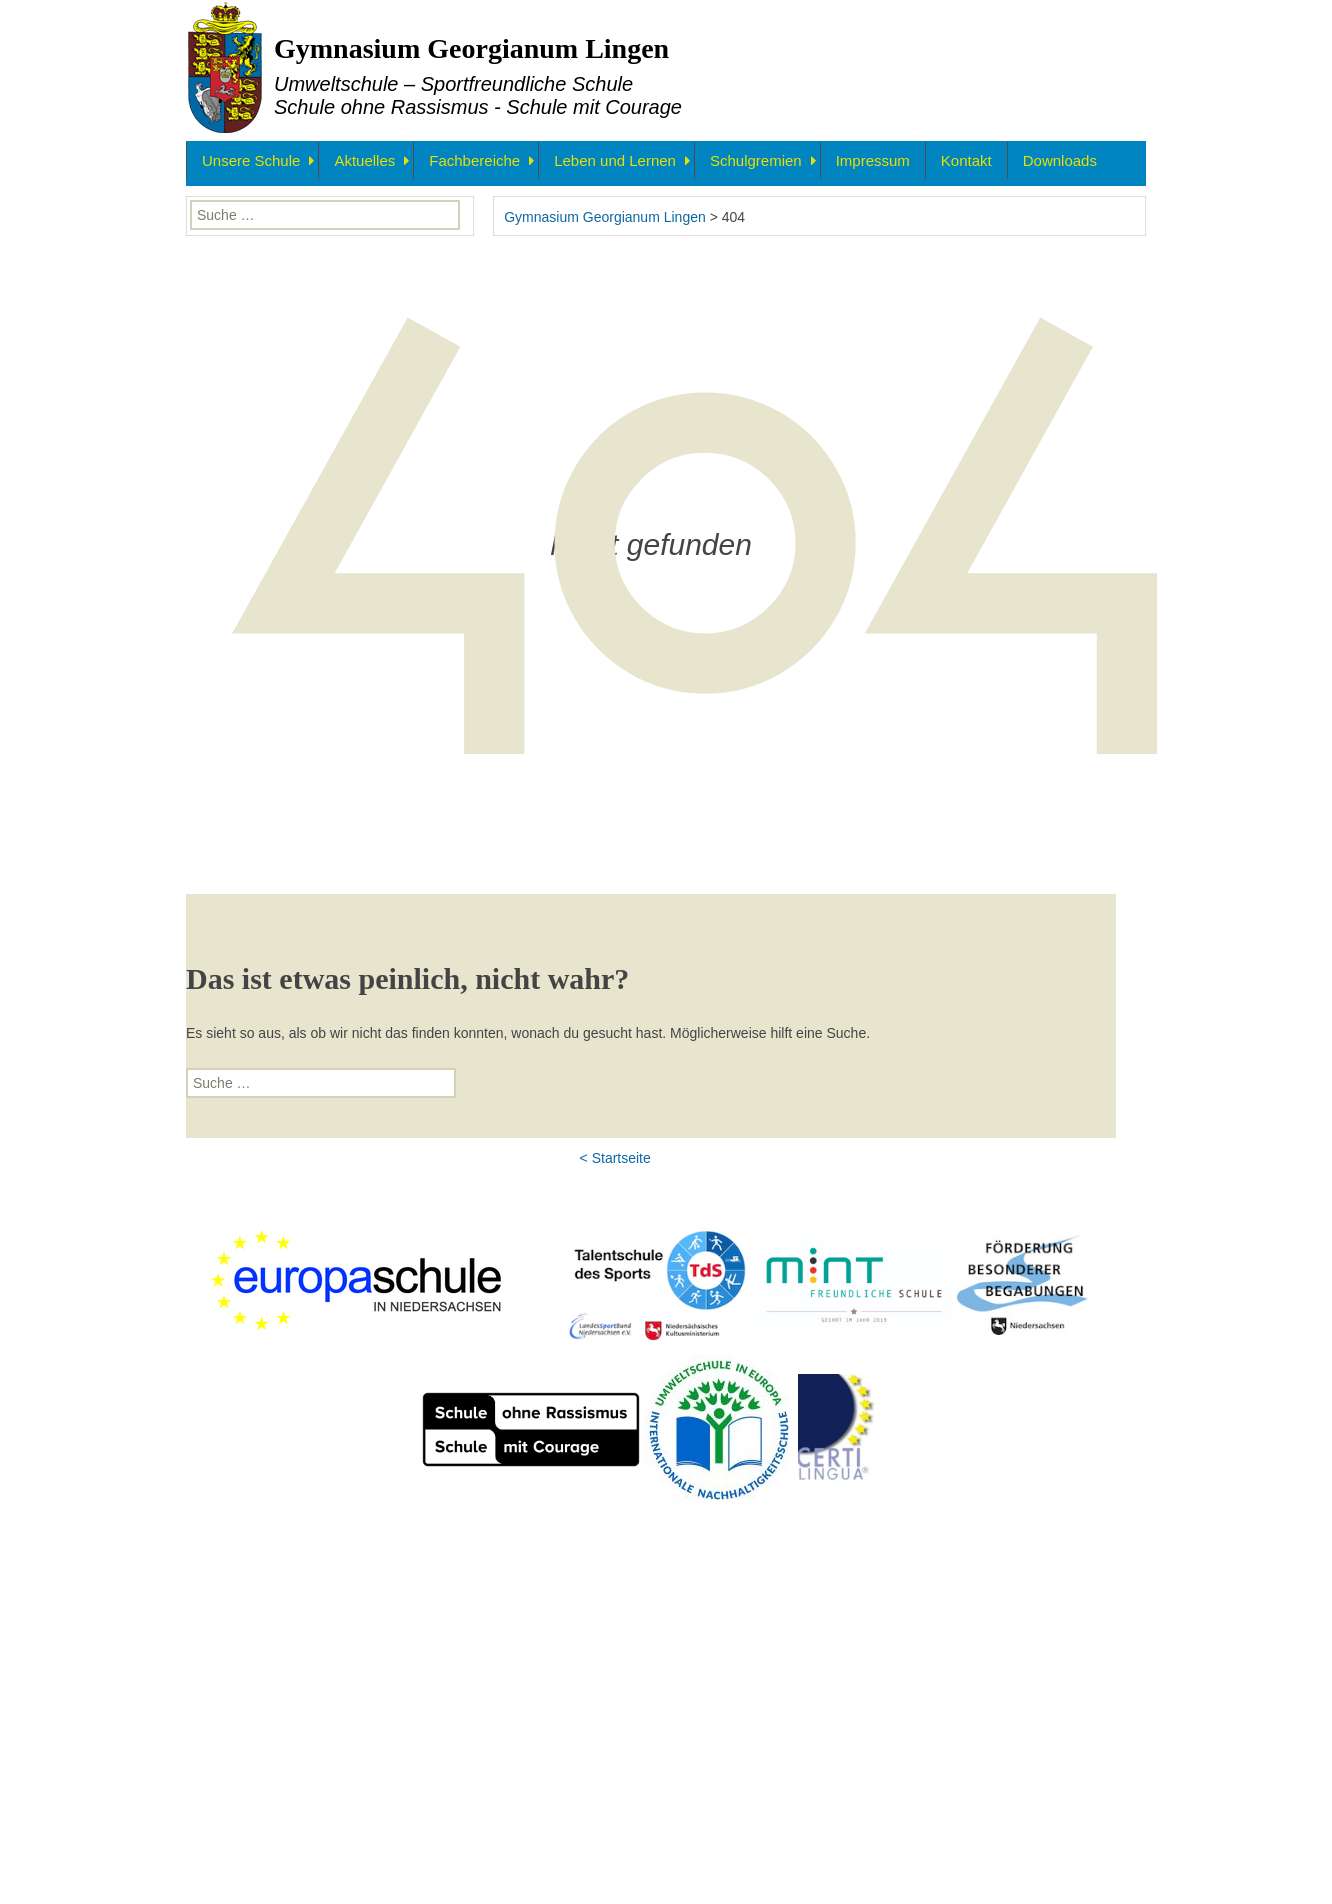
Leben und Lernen (615, 160)
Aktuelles (364, 160)
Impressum (873, 160)
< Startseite (615, 1533)
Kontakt (966, 160)
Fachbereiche (474, 160)
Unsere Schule (251, 160)
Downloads (1060, 160)
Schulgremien (756, 160)
